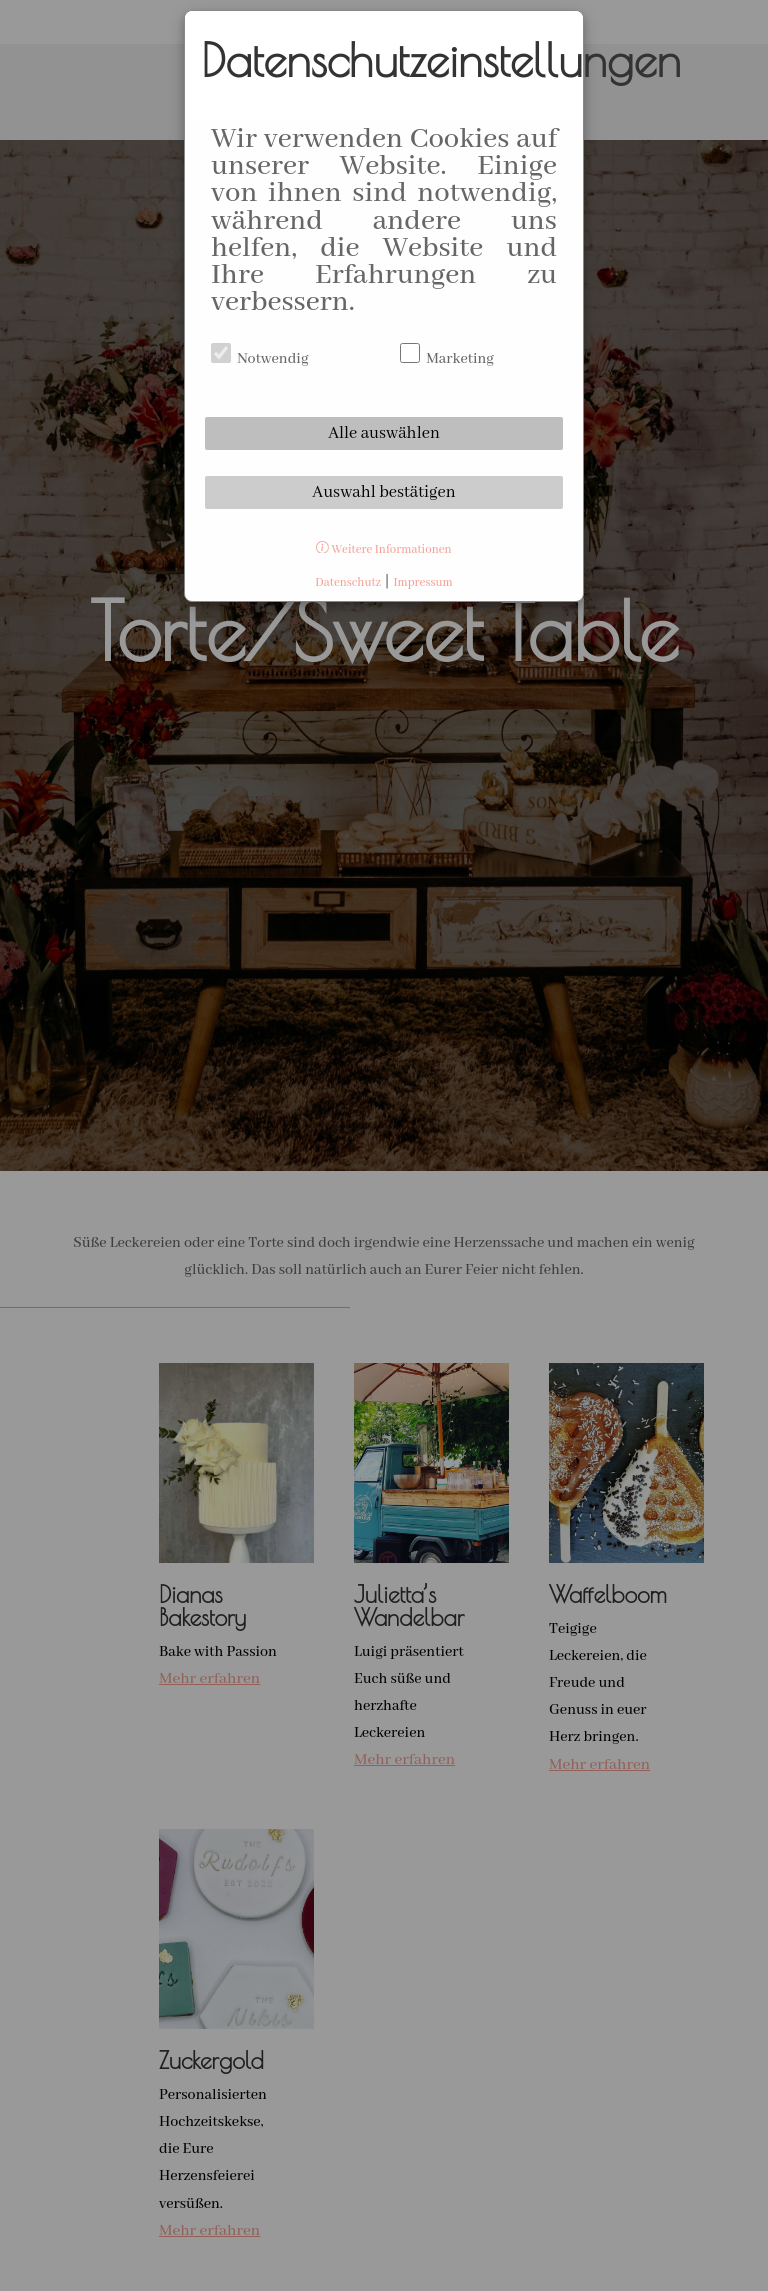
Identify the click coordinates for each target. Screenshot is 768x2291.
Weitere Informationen (383, 549)
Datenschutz (348, 582)
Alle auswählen (384, 433)
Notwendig (259, 359)
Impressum (422, 582)
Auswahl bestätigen (383, 492)
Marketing (447, 359)
